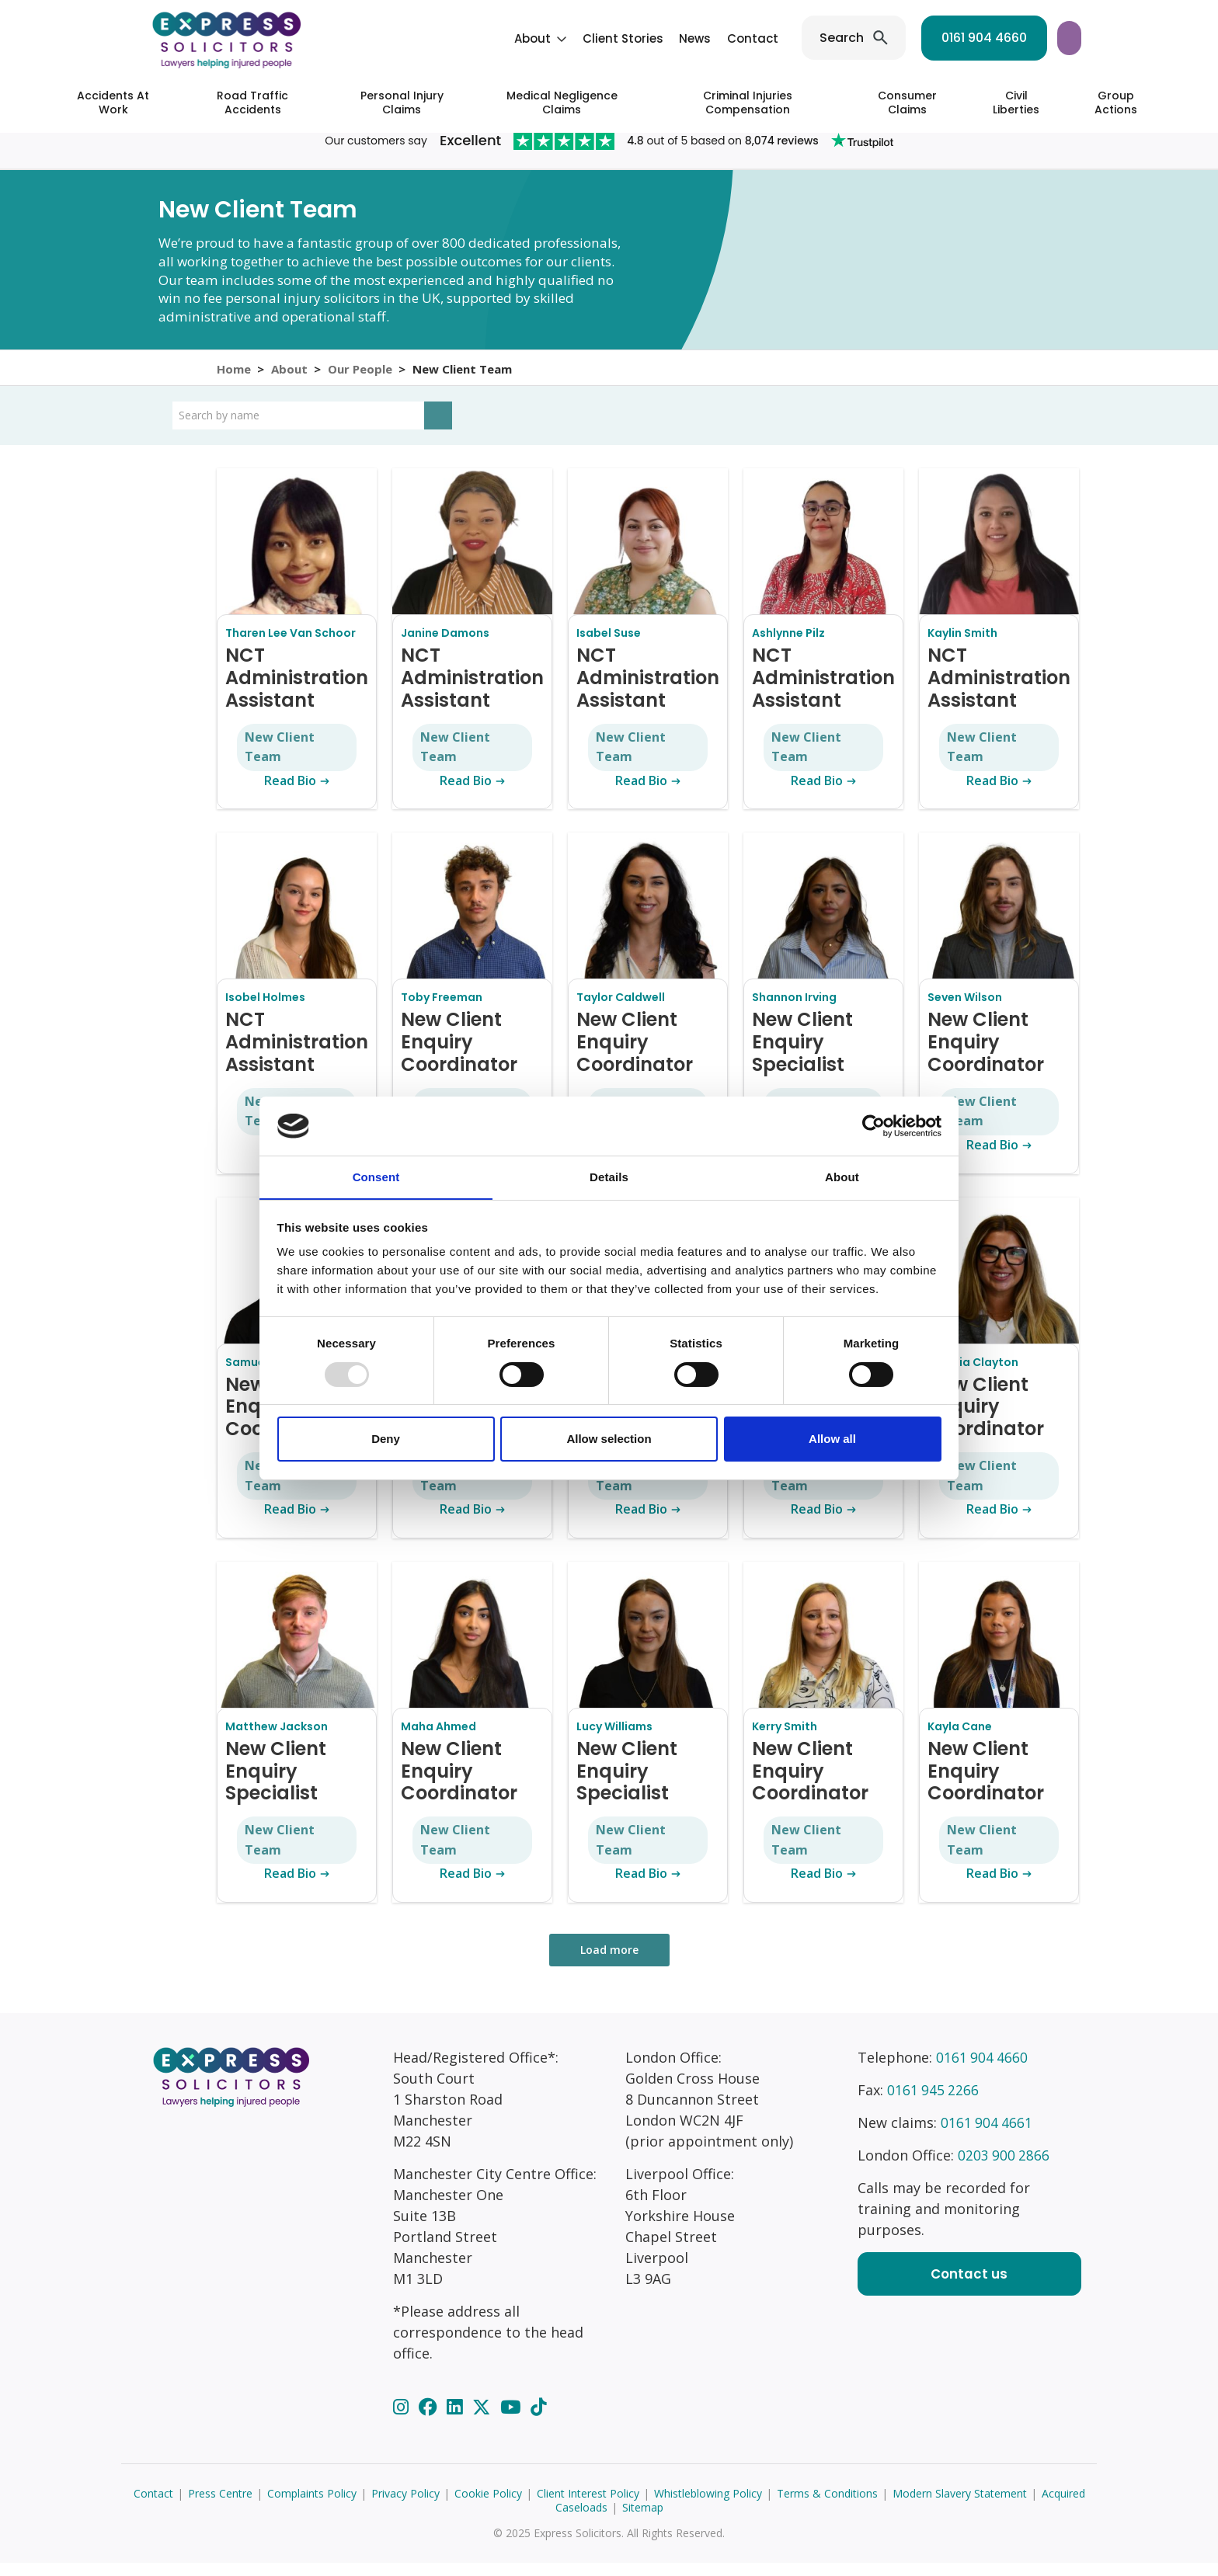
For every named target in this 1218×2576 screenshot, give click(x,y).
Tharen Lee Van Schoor (290, 646)
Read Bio (297, 793)
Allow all (832, 1439)
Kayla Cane (959, 1739)
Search (719, 38)
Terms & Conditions (827, 2506)
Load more (609, 1962)
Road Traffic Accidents (252, 102)
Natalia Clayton (972, 1375)
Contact (630, 38)
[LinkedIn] (457, 2419)
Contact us (969, 2287)
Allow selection (608, 1439)
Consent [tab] (376, 1177)
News (572, 38)
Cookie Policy (488, 2506)
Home (234, 374)
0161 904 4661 (987, 2135)
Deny (385, 1439)
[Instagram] (403, 2419)
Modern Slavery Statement (960, 2506)
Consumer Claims (907, 102)
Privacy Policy (405, 2506)
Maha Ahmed (438, 1739)
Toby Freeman (441, 1010)
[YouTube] (512, 2419)
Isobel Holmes (265, 1010)
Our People (363, 374)
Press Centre (220, 2506)
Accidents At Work (113, 102)
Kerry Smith (784, 1739)
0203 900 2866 (1004, 2168)
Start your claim (1010, 38)
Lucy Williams (614, 1739)
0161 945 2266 (933, 2103)
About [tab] (842, 1177)
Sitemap (642, 2520)
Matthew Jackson (276, 1739)
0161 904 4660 (861, 38)
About (410, 38)
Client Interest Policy (588, 2506)
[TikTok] (538, 2419)
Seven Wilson (964, 1010)
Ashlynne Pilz (788, 646)
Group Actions (1115, 102)
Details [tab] (609, 1177)
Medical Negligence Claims (562, 102)
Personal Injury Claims (402, 102)
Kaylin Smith (962, 646)
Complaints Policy (312, 2506)
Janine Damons (445, 646)
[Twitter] (483, 2419)
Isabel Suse (608, 646)
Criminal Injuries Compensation (747, 102)
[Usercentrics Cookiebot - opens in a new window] (873, 1125)
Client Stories (500, 38)
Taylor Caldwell (620, 1010)
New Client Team (280, 760)
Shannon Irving (794, 1010)
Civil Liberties (1016, 102)
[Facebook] (430, 2419)
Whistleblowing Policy (708, 2506)
